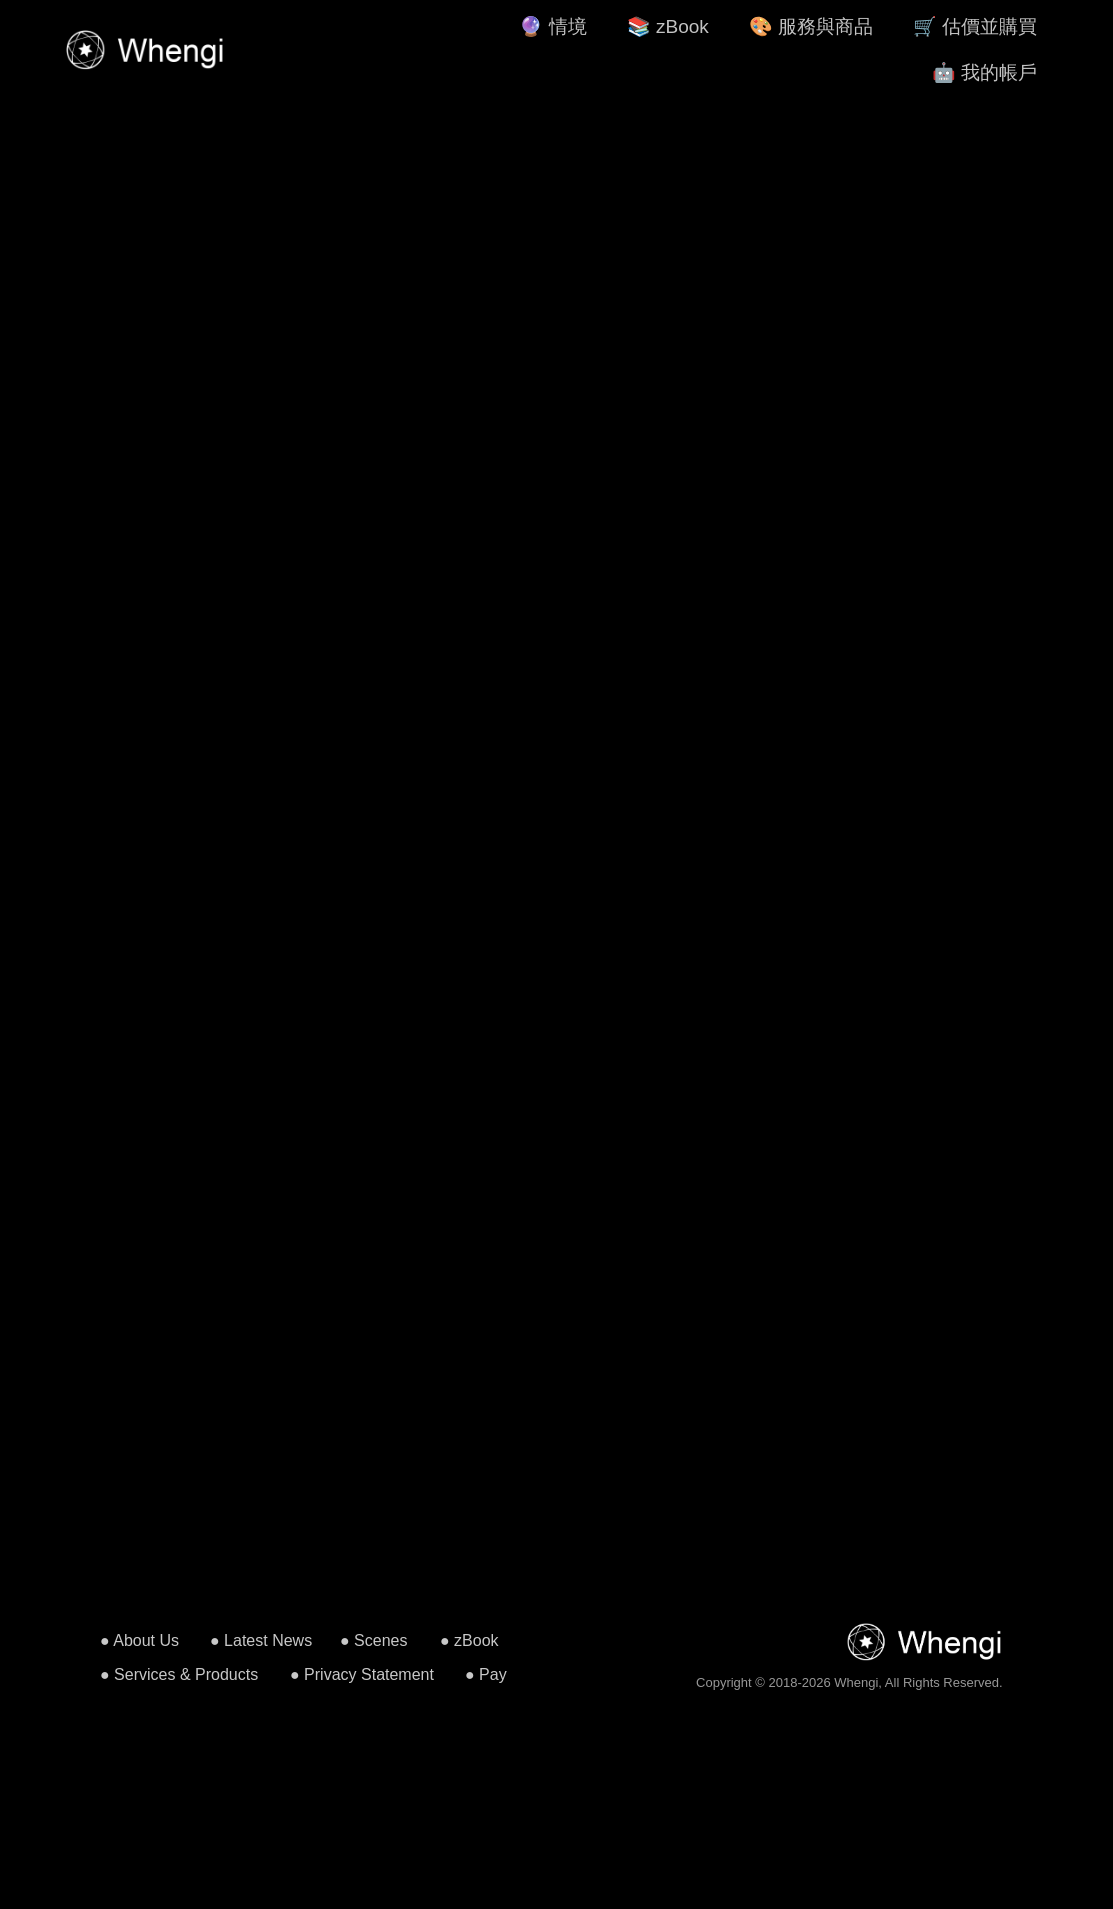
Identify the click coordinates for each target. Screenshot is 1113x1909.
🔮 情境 (552, 26)
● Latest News (261, 1640)
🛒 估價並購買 (975, 26)
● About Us (139, 1640)
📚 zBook (668, 26)
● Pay (486, 1674)
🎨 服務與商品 (811, 26)
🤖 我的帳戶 (984, 72)
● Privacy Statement (362, 1674)
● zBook (469, 1640)
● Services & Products (179, 1674)
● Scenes (373, 1640)
